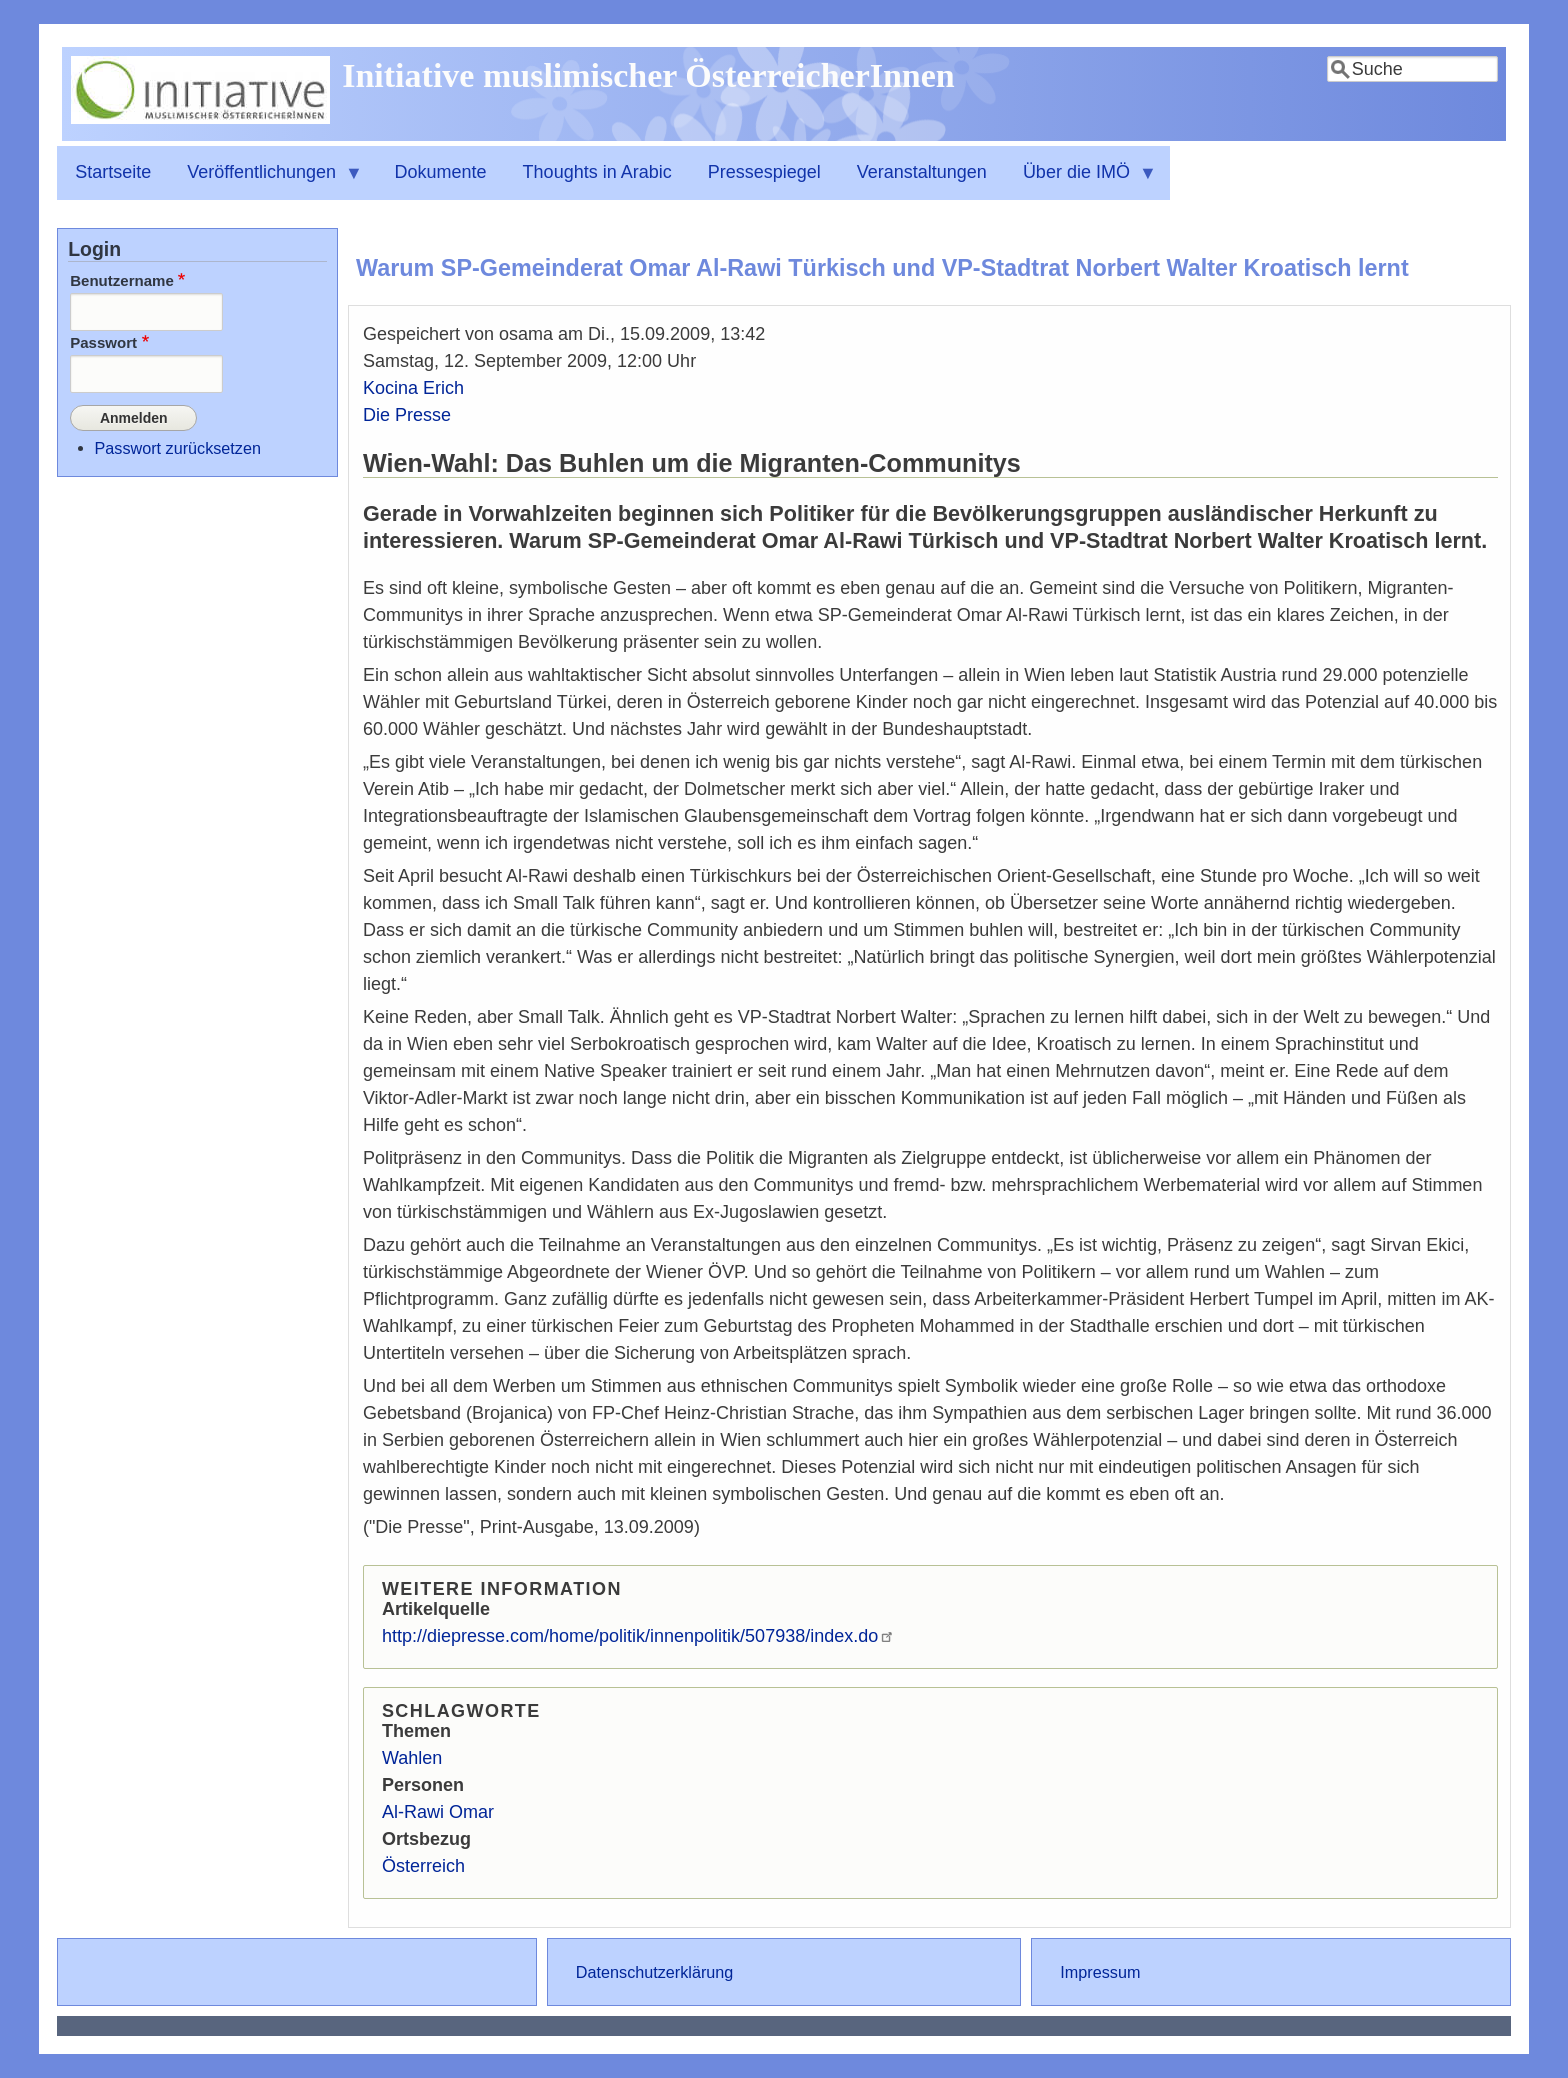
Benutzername (122, 280)
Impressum (1100, 1972)
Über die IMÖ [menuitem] (1081, 181)
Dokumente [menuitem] (441, 172)
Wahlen (412, 1758)
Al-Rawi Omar (438, 1812)
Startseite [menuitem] (113, 172)
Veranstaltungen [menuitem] (922, 172)
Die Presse (407, 415)
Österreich (423, 1866)
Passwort (103, 342)
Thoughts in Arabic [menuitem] (597, 172)
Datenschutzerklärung (654, 1972)
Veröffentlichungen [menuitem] (266, 181)
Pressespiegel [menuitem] (764, 172)
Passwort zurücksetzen (178, 445)
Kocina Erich (413, 388)
